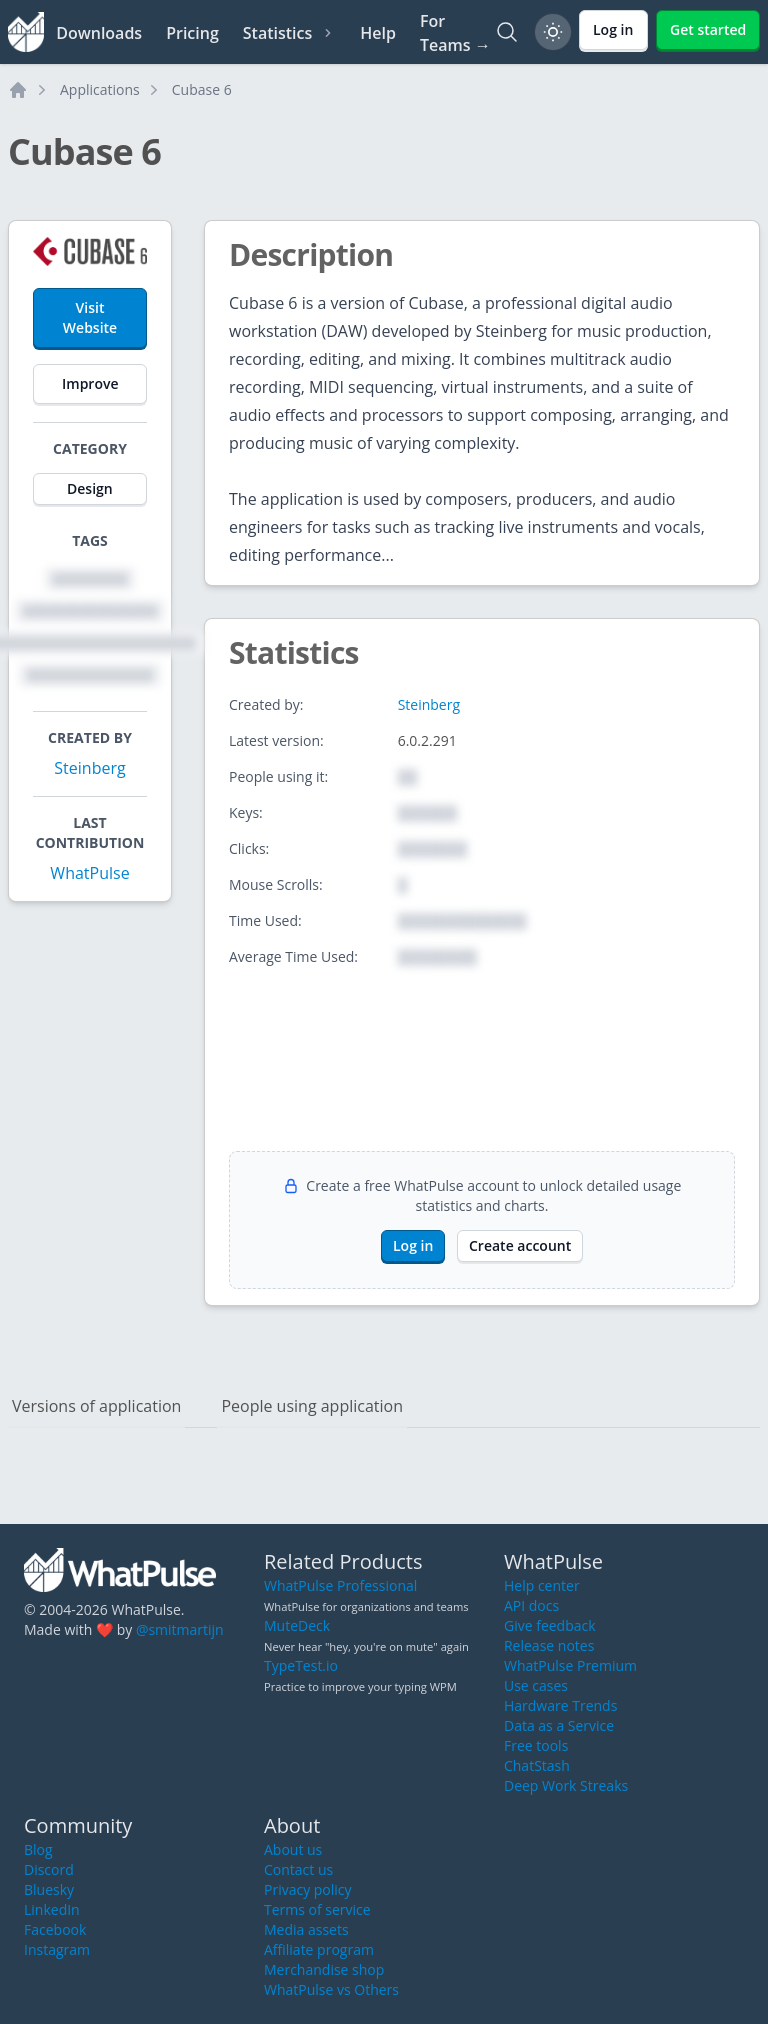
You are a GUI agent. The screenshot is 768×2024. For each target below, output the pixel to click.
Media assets (306, 1929)
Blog (38, 1849)
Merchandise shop (324, 1969)
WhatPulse (89, 873)
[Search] (507, 32)
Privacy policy (308, 1889)
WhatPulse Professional (340, 1585)
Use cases (536, 1685)
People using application (312, 1406)
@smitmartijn (180, 1629)
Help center (542, 1585)
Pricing (192, 33)
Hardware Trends (560, 1705)
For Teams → (455, 33)
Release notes (549, 1645)
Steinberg (89, 768)
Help (378, 33)
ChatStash (537, 1765)
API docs (531, 1605)
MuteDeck (297, 1625)
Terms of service (317, 1909)
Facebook (55, 1929)
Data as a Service (559, 1725)
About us (293, 1849)
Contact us (298, 1869)
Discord (49, 1869)
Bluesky (49, 1889)
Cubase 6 (202, 89)
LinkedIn (52, 1909)
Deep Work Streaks (566, 1785)
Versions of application (96, 1406)
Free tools (536, 1745)
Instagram (57, 1949)
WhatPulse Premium (570, 1665)
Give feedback (550, 1625)
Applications (100, 89)
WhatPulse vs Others (331, 1989)
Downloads (99, 33)
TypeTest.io (301, 1665)
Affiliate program (319, 1949)
